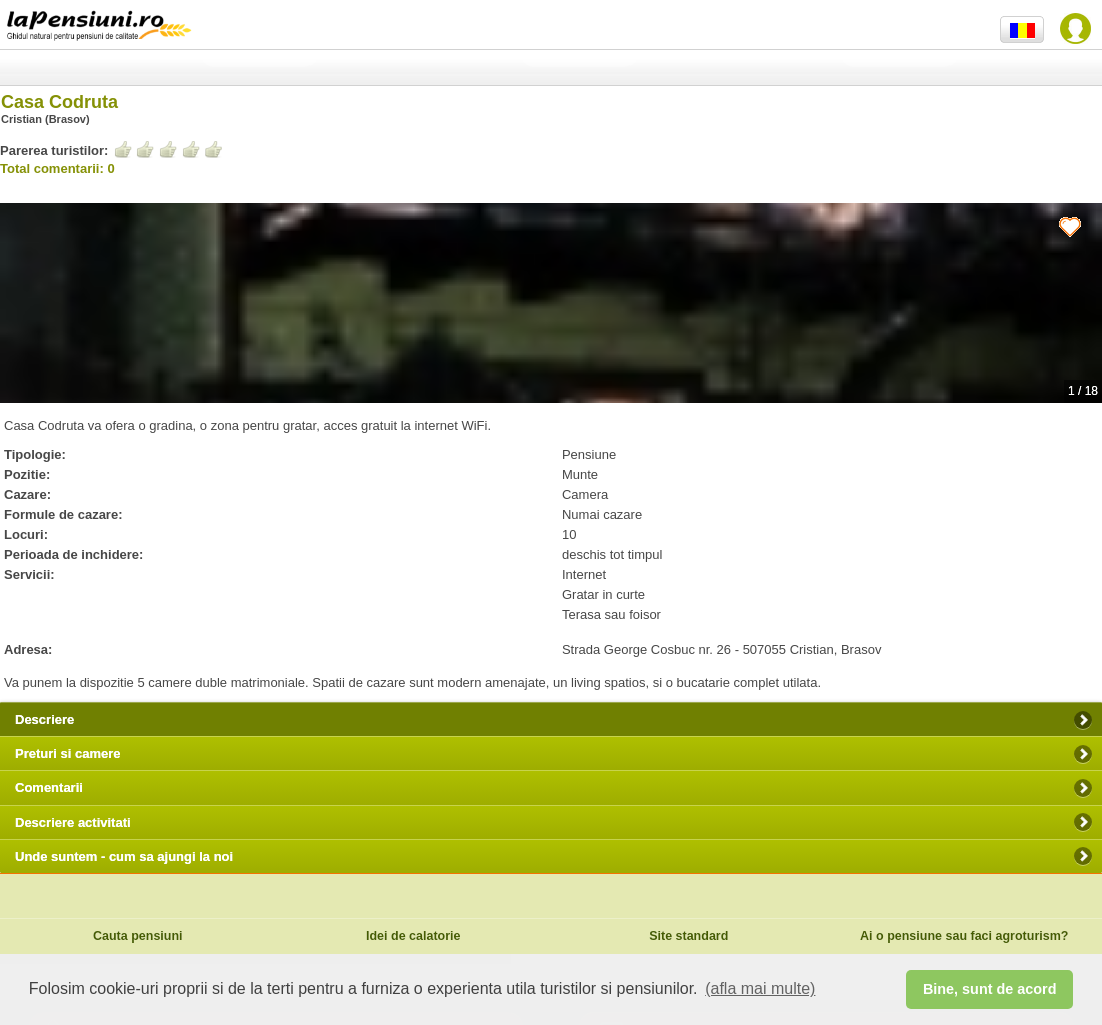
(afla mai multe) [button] (760, 988)
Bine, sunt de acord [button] (990, 989)
